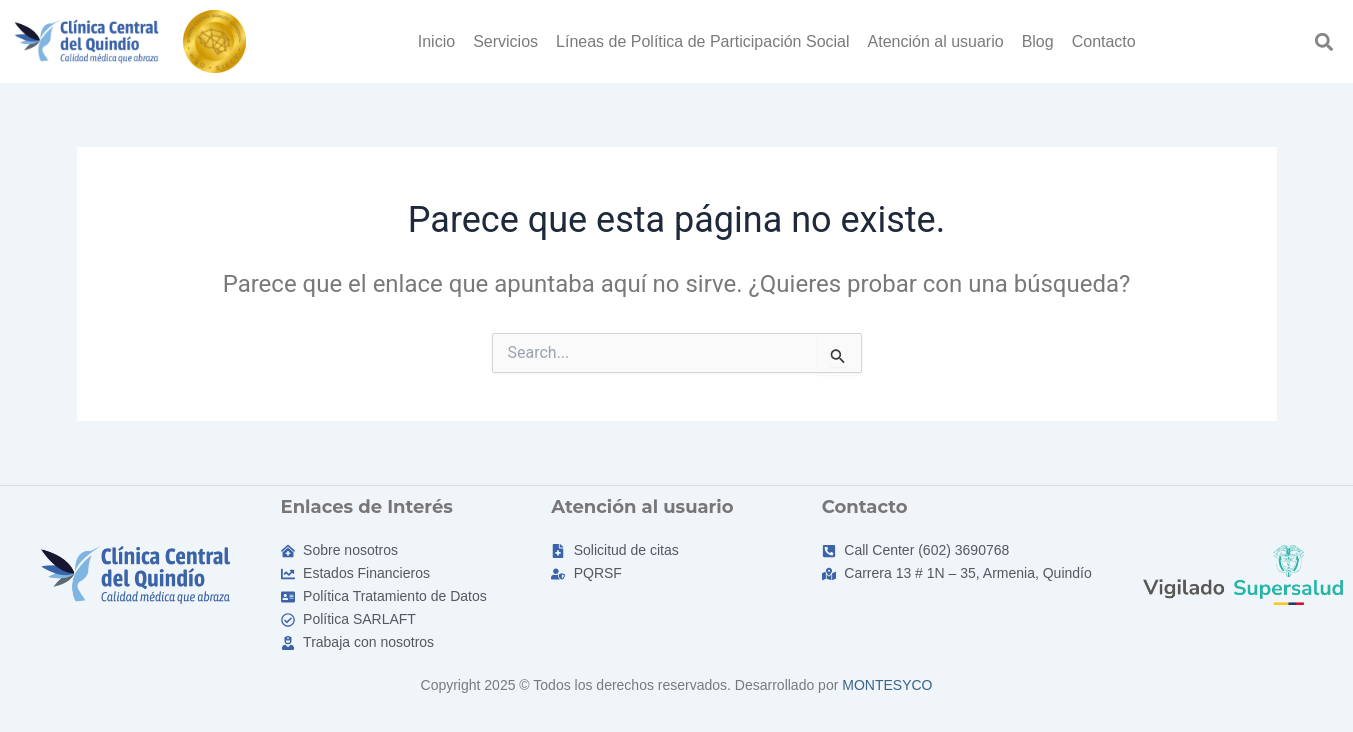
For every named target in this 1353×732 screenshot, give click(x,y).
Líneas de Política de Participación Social (703, 41)
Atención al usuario (936, 41)
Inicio (436, 41)
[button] (1324, 41)
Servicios (505, 41)
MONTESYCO (887, 685)
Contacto (1104, 41)
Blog (1038, 41)
